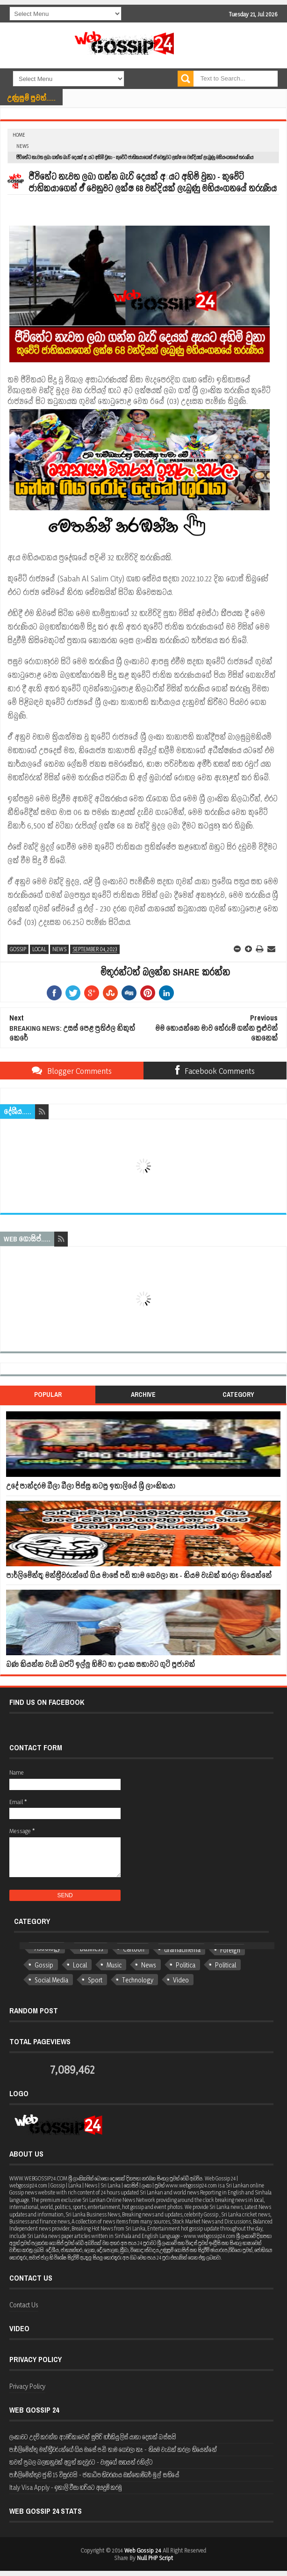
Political (225, 1965)
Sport (95, 1980)
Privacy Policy (27, 2386)
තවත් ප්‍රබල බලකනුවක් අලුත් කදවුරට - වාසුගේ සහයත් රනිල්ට (81, 2462)
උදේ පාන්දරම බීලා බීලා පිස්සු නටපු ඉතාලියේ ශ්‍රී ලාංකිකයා (90, 1486)
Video (181, 1980)
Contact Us (23, 2305)
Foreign (230, 1950)
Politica (185, 1965)
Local (39, 949)
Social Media (51, 1980)
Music (114, 1965)
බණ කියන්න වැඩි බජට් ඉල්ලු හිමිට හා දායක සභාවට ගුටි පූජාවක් (100, 1664)
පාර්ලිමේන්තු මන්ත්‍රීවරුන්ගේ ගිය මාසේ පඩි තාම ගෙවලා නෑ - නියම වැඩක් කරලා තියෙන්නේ (139, 1575)
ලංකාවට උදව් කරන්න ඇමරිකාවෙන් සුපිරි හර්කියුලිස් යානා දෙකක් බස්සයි (92, 2437)
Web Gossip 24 (142, 2550)
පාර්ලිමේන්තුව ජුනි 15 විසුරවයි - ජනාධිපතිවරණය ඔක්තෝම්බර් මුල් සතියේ (94, 2475)
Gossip (18, 949)
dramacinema (182, 1949)
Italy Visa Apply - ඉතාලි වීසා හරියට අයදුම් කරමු (65, 2487)
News (22, 146)
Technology (137, 1980)
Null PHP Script (155, 2557)
